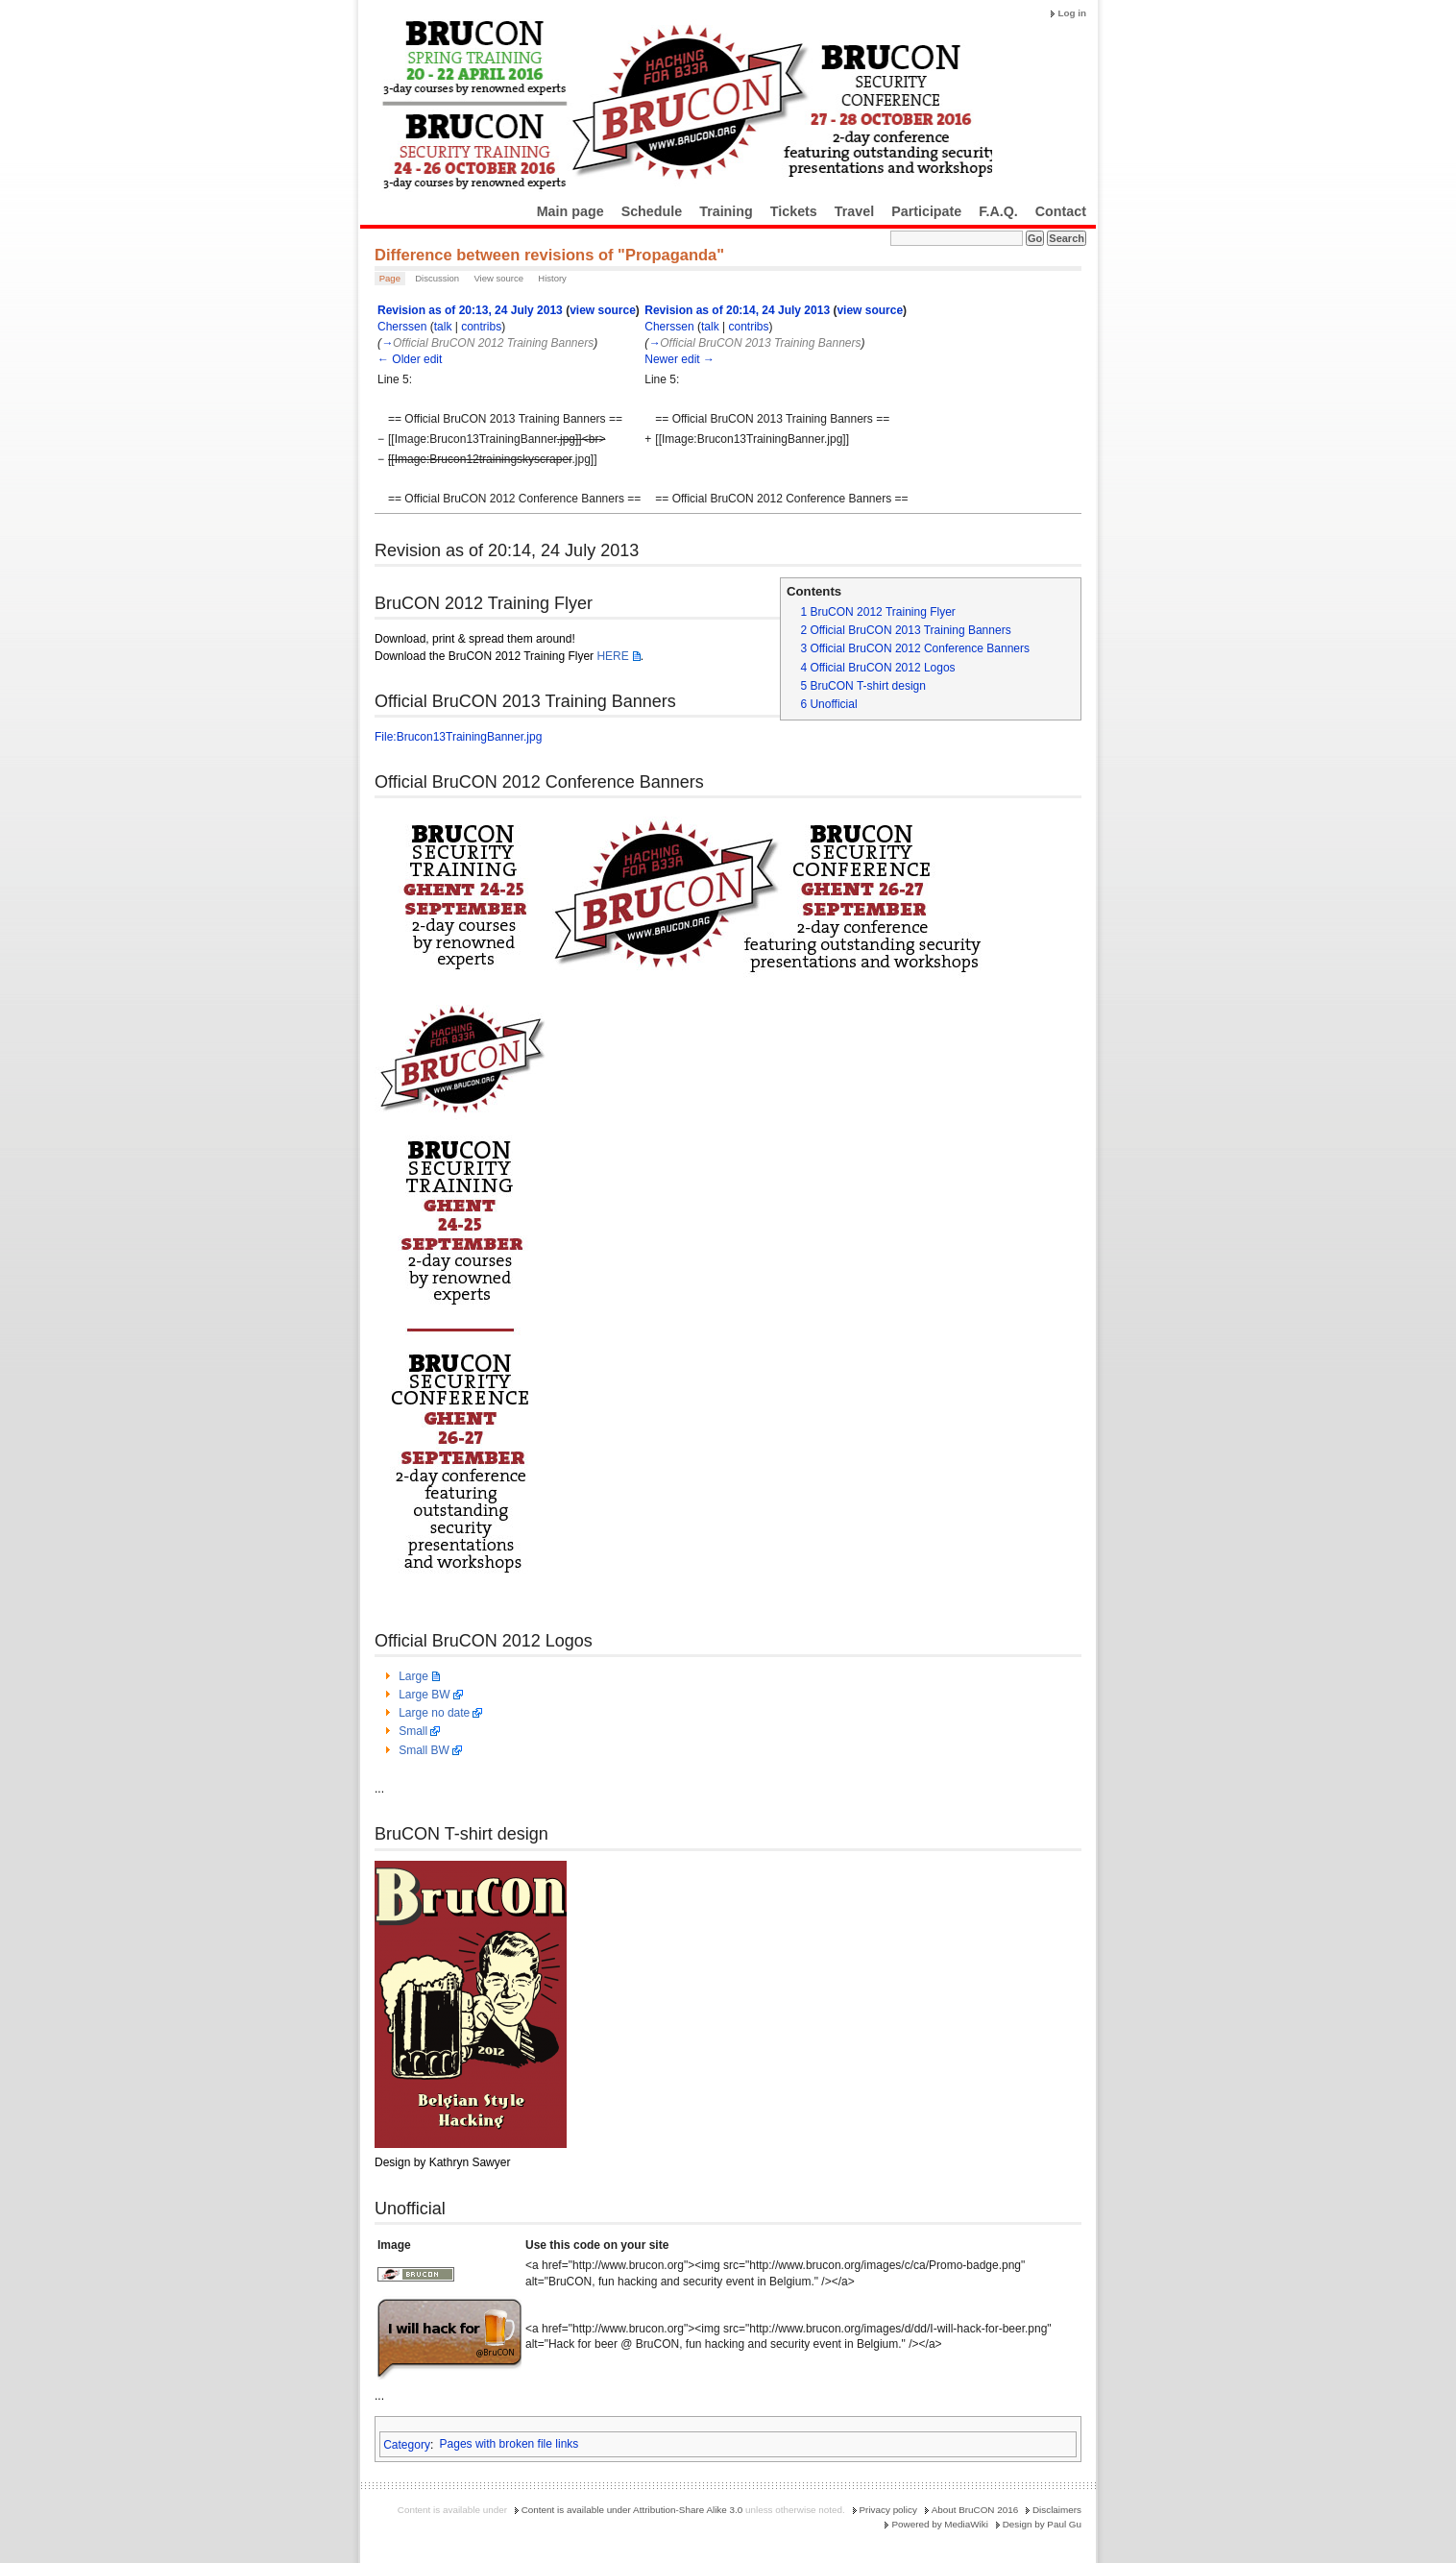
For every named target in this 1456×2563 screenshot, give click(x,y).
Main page (570, 211)
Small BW (424, 1750)
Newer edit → (679, 359)
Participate (926, 211)
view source (603, 310)
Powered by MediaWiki (939, 2524)
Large (413, 1676)
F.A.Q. (998, 211)
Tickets (793, 211)
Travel (854, 211)
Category (406, 2444)
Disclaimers (1056, 2509)
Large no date (434, 1713)
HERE (612, 656)
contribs (481, 326)
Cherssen (401, 326)
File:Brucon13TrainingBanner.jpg (458, 737)
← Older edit (409, 359)
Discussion (437, 278)
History (552, 278)
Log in (1071, 13)
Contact (1060, 211)
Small (413, 1731)
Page (389, 278)
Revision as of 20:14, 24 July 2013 (737, 310)
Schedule (652, 211)
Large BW (424, 1694)
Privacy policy (888, 2509)
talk (443, 326)
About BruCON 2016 (975, 2509)
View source (498, 278)
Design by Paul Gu (1042, 2524)
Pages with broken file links (509, 2444)
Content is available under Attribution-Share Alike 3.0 (632, 2509)
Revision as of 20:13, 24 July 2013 (470, 310)
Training (726, 211)
